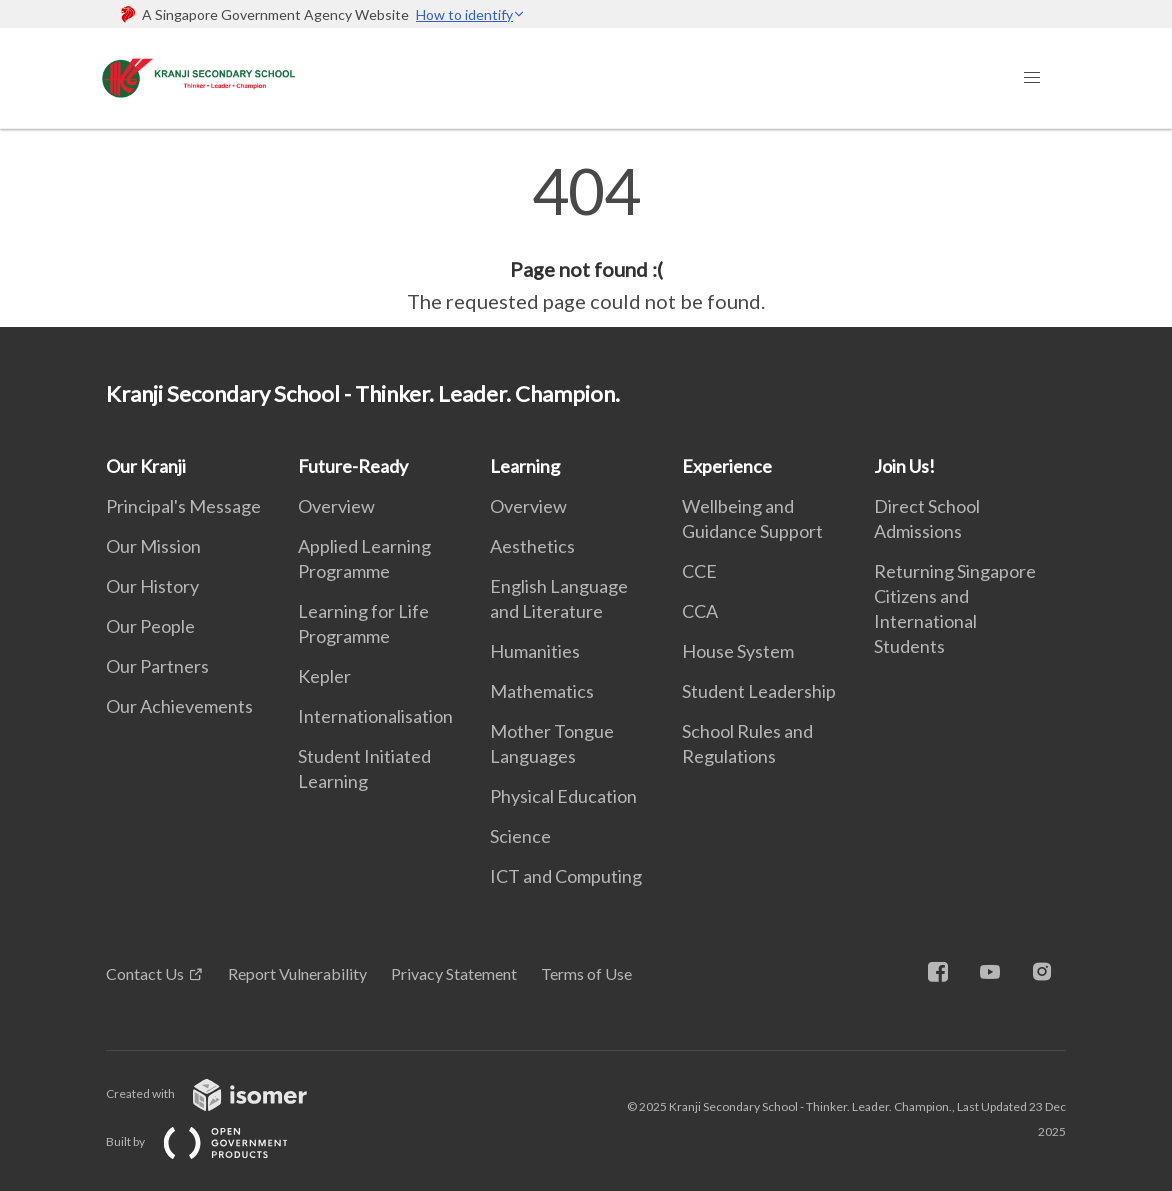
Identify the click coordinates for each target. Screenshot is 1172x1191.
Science (520, 836)
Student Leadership (759, 691)
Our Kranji (146, 466)
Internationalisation (375, 716)
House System (738, 651)
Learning (525, 466)
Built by (213, 1141)
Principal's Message (183, 506)
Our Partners (157, 666)
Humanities (535, 651)
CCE (699, 571)
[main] (586, 238)
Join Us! (904, 466)
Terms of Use (586, 973)
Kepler (324, 676)
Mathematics (542, 691)
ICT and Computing (566, 876)
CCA (700, 611)
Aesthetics (532, 546)
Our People (150, 626)
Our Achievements (179, 706)
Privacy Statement (454, 973)
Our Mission (153, 546)
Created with (222, 1093)
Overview (336, 506)
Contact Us (145, 973)
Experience (727, 466)
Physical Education (563, 796)
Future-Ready (353, 466)
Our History (152, 586)
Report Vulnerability (297, 973)
